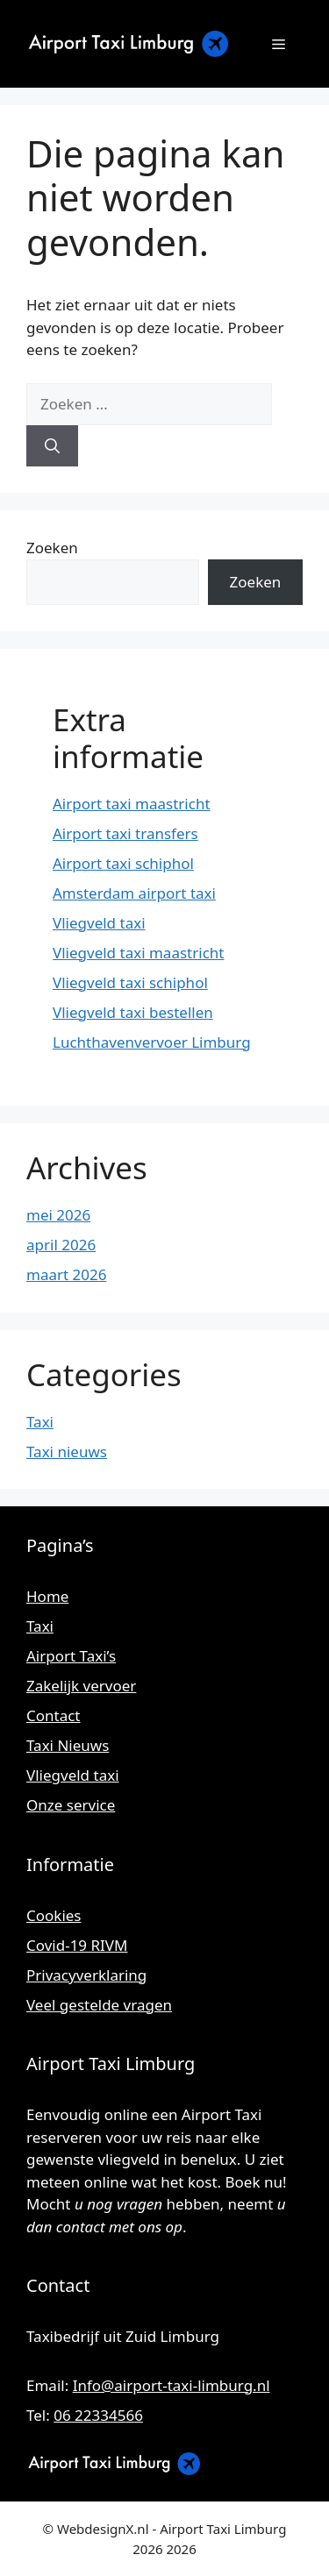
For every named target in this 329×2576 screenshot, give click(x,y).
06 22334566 (98, 2415)
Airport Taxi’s (71, 1656)
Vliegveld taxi (99, 923)
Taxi (40, 1422)
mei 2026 (58, 1215)
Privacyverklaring (86, 1975)
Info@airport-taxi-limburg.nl (171, 2385)
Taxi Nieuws (67, 1745)
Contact (53, 1715)
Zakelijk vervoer (81, 1686)
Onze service (70, 1805)
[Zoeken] (52, 446)
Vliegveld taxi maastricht (138, 953)
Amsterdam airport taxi (134, 893)
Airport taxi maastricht (132, 803)
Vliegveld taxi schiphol (130, 982)
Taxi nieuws (66, 1451)
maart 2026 (66, 1274)
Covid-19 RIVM (76, 1945)
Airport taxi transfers (125, 833)
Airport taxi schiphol (123, 863)
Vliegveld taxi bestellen (133, 1012)
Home (47, 1596)
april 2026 (61, 1245)
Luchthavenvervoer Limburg (152, 1042)
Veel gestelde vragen (99, 2005)
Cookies (54, 1915)
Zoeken (52, 547)
